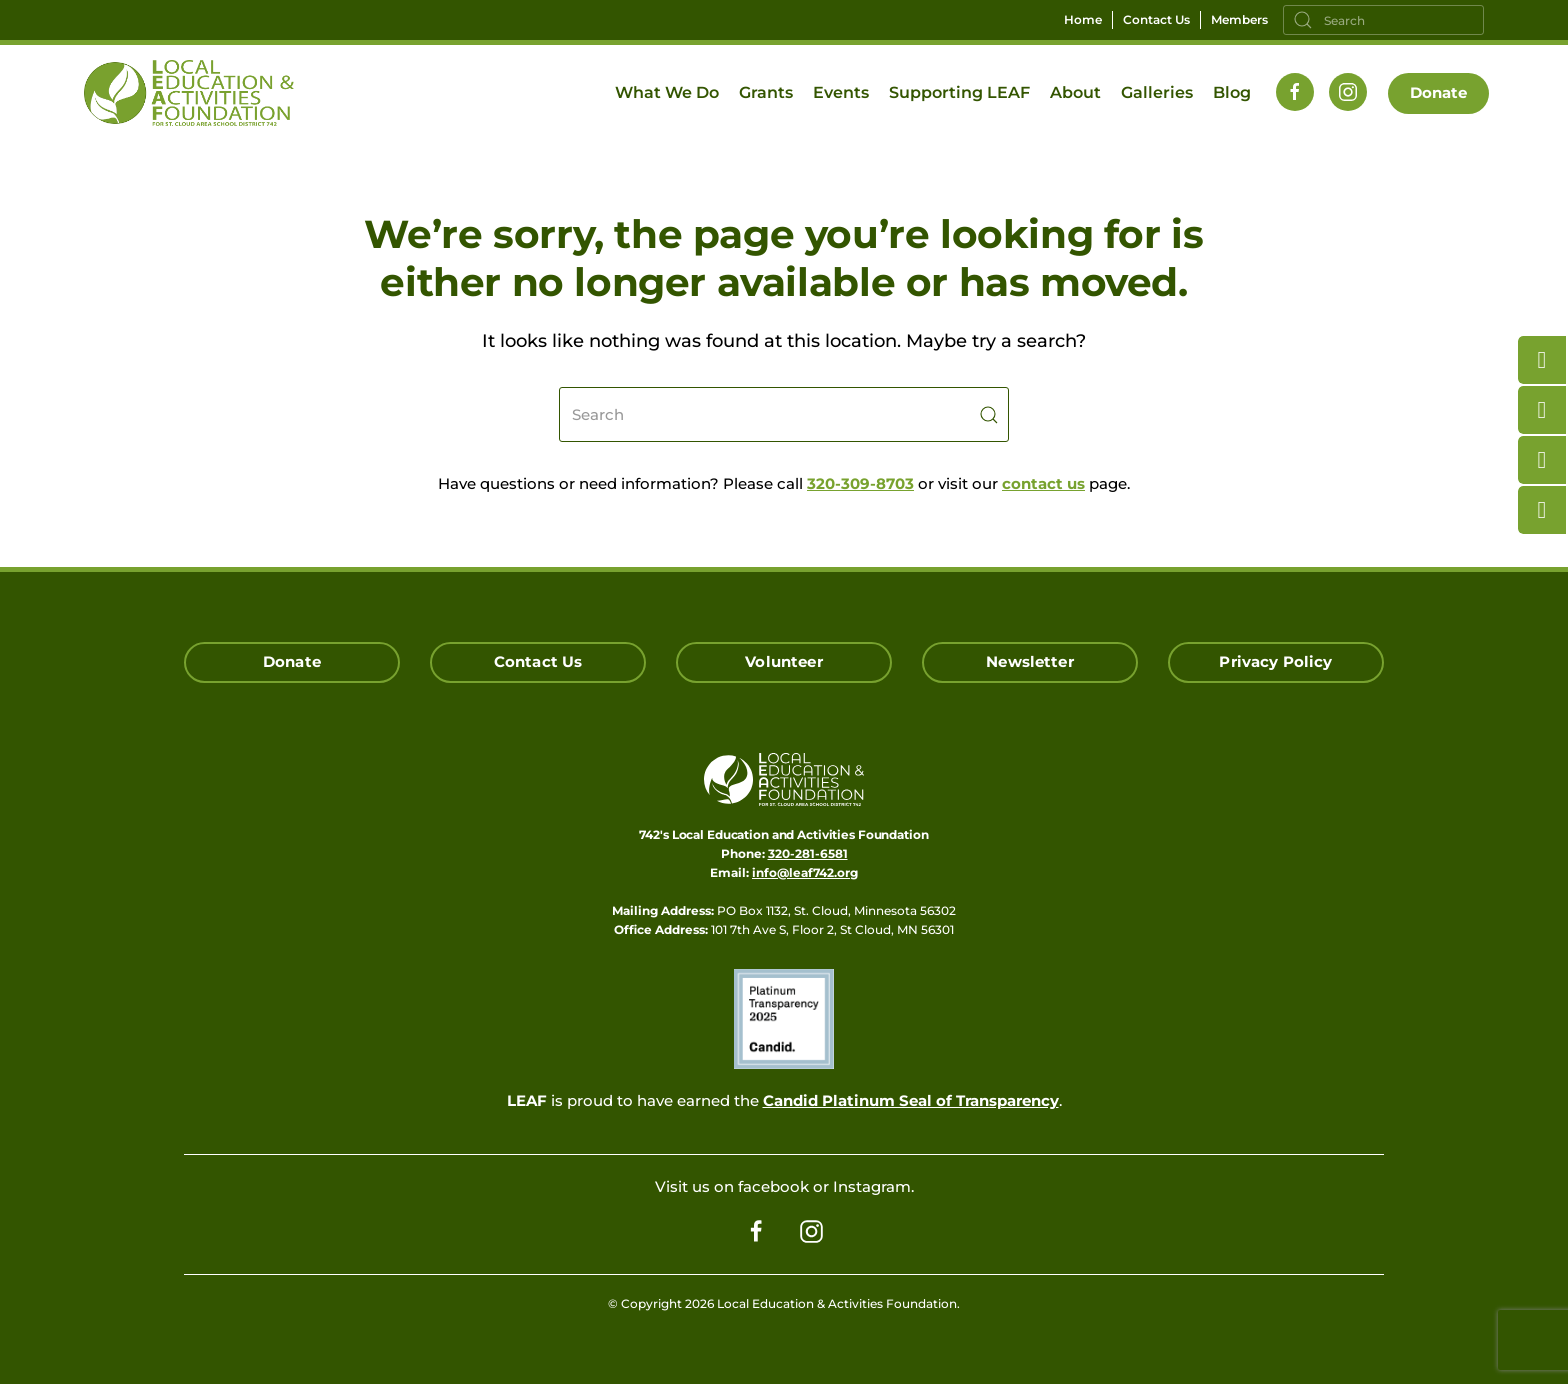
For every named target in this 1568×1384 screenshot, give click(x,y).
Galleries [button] (1157, 92)
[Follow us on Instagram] (1348, 92)
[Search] (1383, 20)
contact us (1043, 483)
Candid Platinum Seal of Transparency (911, 1100)
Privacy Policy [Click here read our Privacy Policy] (1275, 661)
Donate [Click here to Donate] (292, 661)
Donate (1439, 92)
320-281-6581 (808, 853)
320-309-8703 (860, 483)
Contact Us (1156, 19)
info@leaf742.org (805, 872)
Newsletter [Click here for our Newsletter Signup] (1030, 661)
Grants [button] (766, 92)
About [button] (1075, 92)
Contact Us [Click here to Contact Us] (538, 661)
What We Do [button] (667, 92)
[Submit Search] (989, 414)
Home (1083, 19)
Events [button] (841, 92)
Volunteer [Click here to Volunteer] (783, 661)
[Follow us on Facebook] (1295, 92)
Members (1239, 19)
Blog (1232, 92)
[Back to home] (189, 93)
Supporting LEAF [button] (959, 92)
